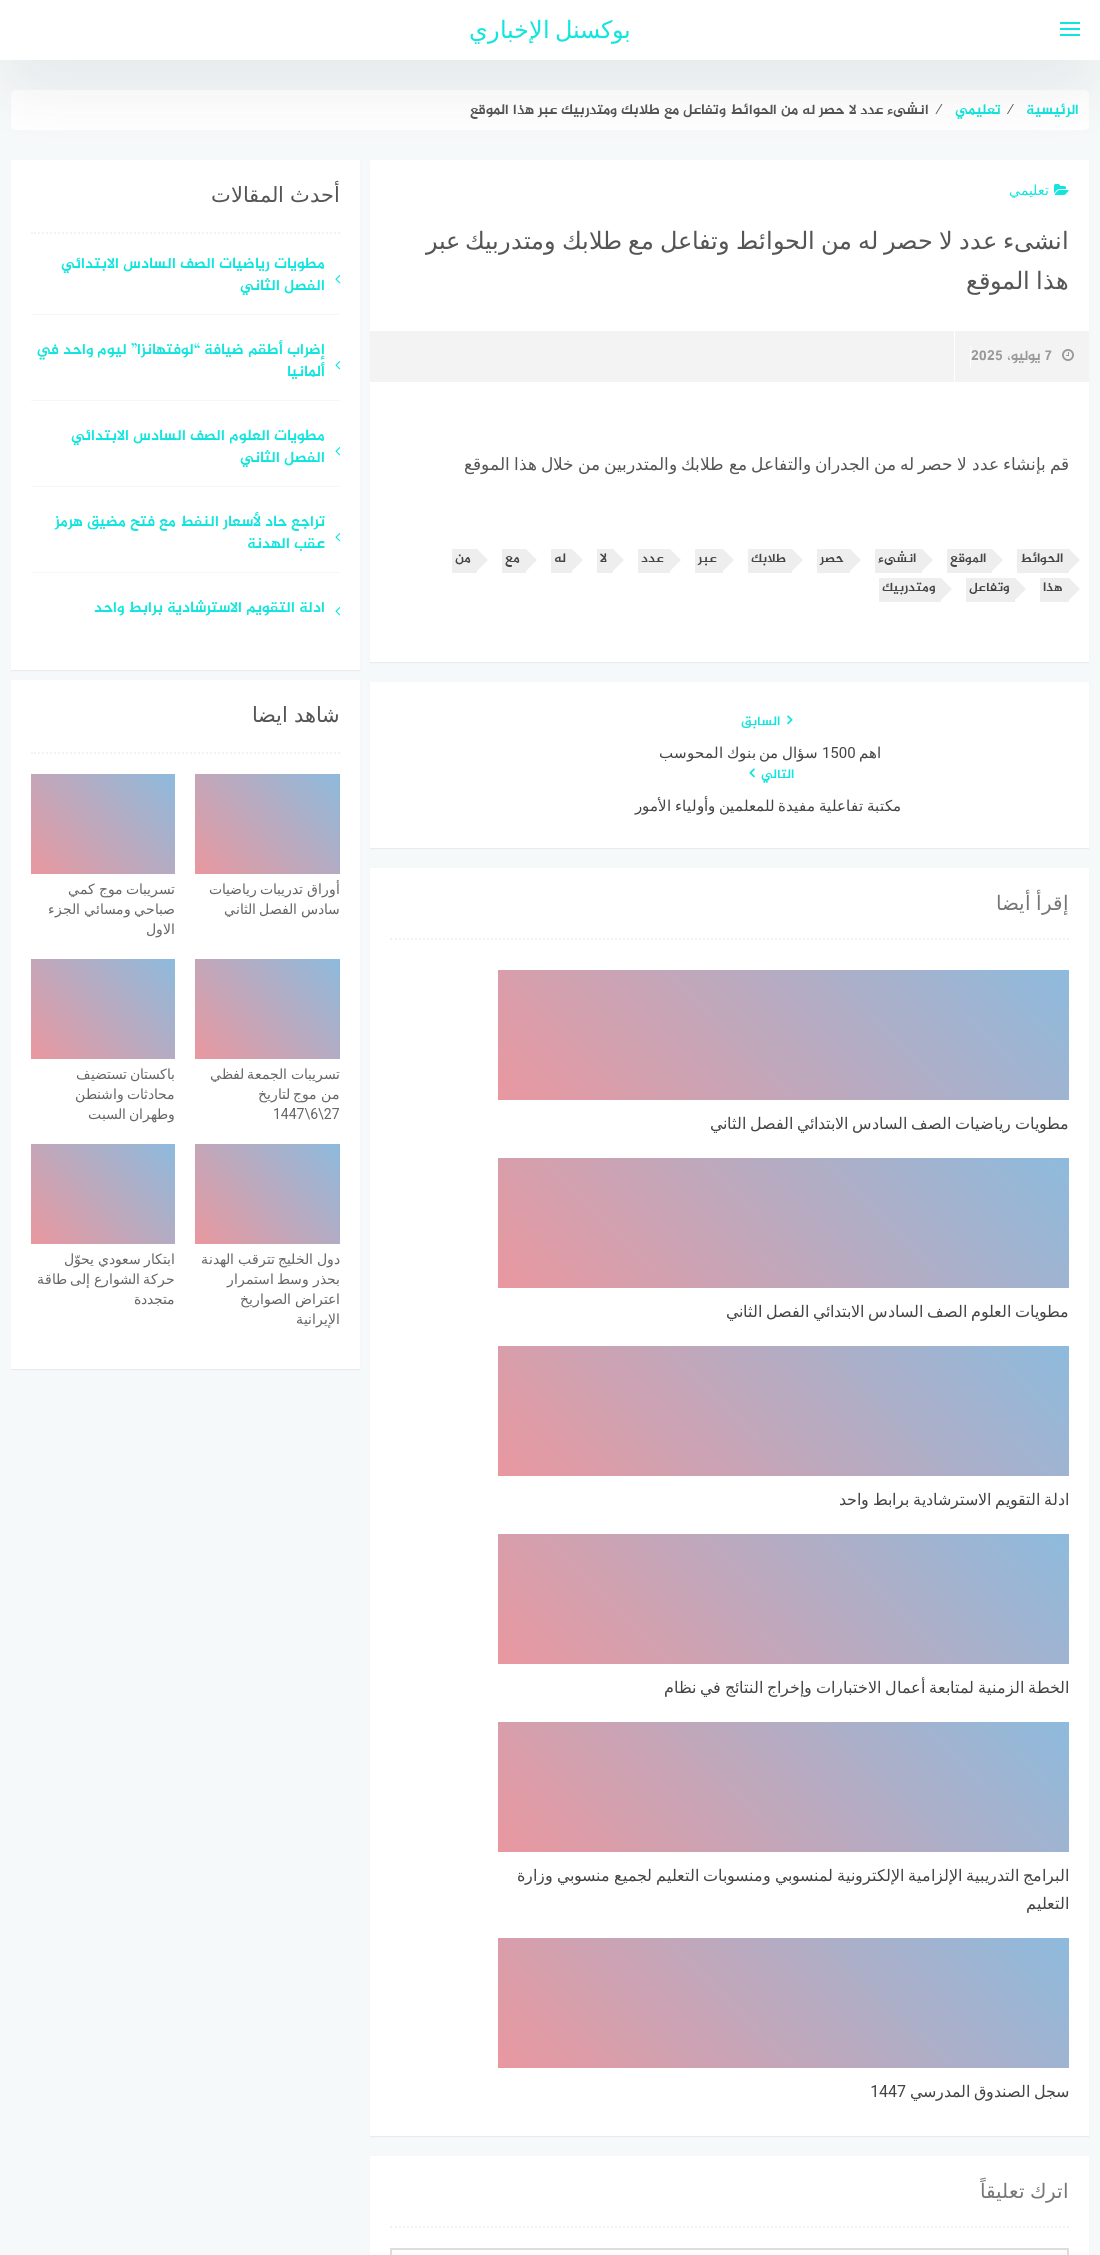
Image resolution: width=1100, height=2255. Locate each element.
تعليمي (1039, 190)
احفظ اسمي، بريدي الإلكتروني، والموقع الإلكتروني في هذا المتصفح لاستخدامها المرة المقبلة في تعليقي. (753, 1905)
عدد (652, 559)
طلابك (768, 559)
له (560, 559)
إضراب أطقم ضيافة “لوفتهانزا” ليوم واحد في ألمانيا (180, 363)
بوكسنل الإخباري (550, 30)
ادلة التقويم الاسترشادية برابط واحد (209, 609)
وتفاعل (989, 588)
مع (512, 559)
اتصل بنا (492, 2133)
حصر (832, 559)
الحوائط (1041, 559)
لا (603, 559)
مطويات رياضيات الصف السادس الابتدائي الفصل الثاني (193, 277)
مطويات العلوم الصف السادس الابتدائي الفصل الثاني (198, 449)
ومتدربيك (908, 588)
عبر (707, 559)
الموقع (968, 559)
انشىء (897, 559)
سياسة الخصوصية (599, 2133)
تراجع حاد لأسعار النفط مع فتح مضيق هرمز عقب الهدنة (190, 535)
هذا (1053, 588)
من (463, 559)
